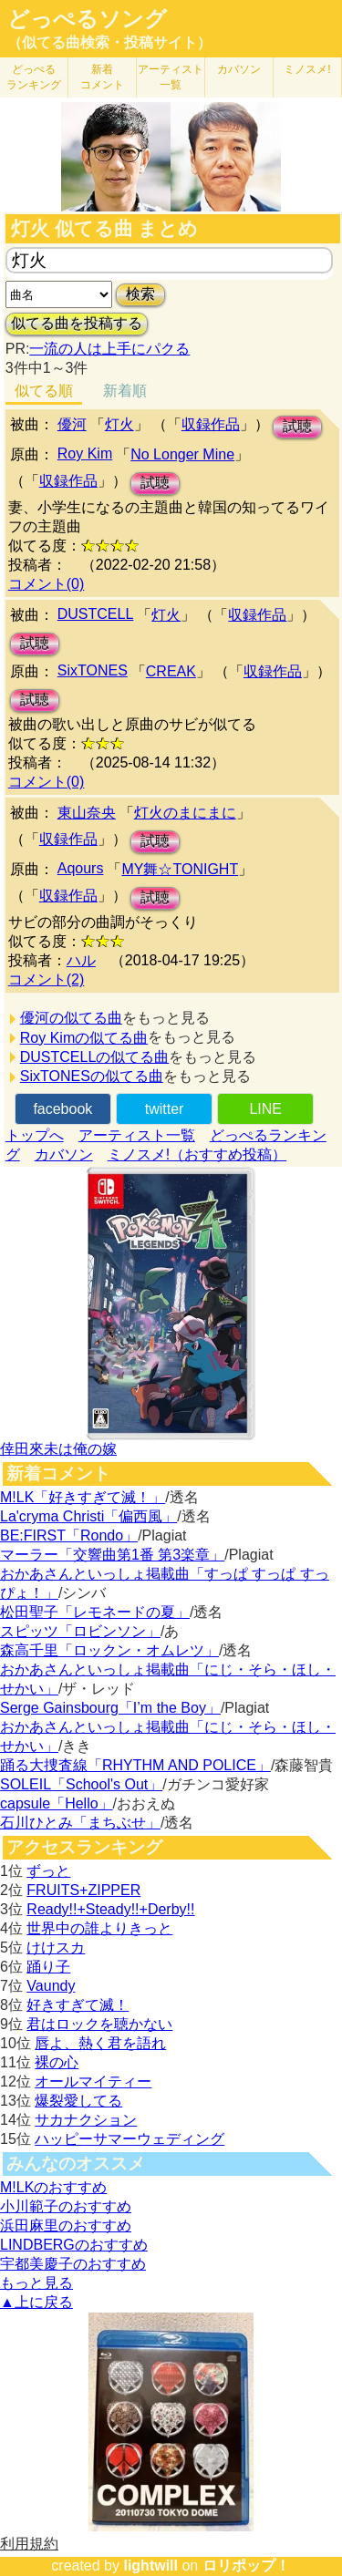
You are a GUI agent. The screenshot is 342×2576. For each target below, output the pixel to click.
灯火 (119, 424)
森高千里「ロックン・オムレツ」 (109, 1650)
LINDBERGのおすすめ (74, 2244)
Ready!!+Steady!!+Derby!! (110, 1909)
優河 (72, 424)
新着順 (125, 390)
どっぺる (33, 77)
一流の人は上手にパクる (109, 348)
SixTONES (92, 670)
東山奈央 (86, 812)
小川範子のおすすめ (65, 2206)
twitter (164, 1109)
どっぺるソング (87, 19)
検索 (140, 294)
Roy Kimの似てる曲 (84, 1038)
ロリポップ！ (246, 2565)
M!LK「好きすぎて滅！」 (82, 1497)
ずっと (48, 1871)
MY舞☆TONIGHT (179, 869)
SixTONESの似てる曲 (91, 1076)
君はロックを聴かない (99, 2024)
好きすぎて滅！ (77, 2005)
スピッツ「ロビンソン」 (80, 1631)
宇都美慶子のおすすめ (73, 2264)
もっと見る (36, 2283)
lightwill (150, 2565)
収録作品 (210, 424)
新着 (102, 77)
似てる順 (44, 390)
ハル (81, 960)
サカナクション (86, 2120)
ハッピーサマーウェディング (129, 2139)
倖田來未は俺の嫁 (58, 1449)
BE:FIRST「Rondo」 (69, 1535)
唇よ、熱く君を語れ (100, 2043)
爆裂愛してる (78, 2100)
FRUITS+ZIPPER (83, 1890)
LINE (265, 1109)
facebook (62, 1109)
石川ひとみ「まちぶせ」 (80, 1822)
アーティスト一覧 (136, 1135)
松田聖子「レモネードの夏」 (95, 1612)
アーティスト (170, 77)
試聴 (297, 426)
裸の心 (56, 2062)
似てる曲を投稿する (76, 323)
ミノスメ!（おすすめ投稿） (197, 1154)
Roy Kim (84, 453)
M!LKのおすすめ (53, 2187)
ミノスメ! (307, 69)
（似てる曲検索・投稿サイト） (109, 42)
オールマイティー (93, 2081)
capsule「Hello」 (56, 1803)
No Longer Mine (182, 454)
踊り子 (48, 1966)
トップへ (34, 1135)
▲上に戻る (36, 2302)
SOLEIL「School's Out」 (81, 1784)
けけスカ (55, 1947)
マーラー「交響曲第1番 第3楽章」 (112, 1554)
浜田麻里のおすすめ (65, 2225)
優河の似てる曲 (71, 1017)
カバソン (239, 69)
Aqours (80, 868)
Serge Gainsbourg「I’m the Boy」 (110, 1708)
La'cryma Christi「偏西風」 (88, 1516)
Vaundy (50, 1986)
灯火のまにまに (185, 812)
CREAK (171, 671)
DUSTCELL (95, 614)
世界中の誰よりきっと (99, 1928)
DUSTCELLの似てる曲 (95, 1057)
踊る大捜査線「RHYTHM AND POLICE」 (135, 1765)
